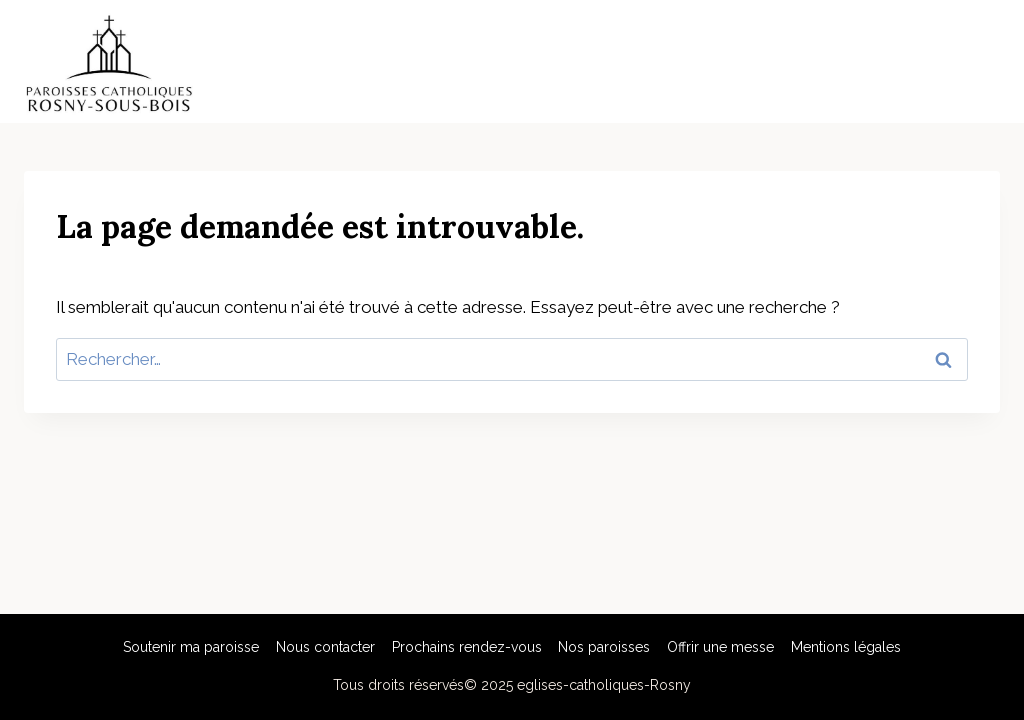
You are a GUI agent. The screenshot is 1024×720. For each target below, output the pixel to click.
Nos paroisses (604, 647)
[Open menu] (981, 62)
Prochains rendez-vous (467, 647)
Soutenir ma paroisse (191, 647)
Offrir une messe (720, 647)
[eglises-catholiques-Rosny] (109, 61)
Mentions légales (846, 647)
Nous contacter (325, 647)
